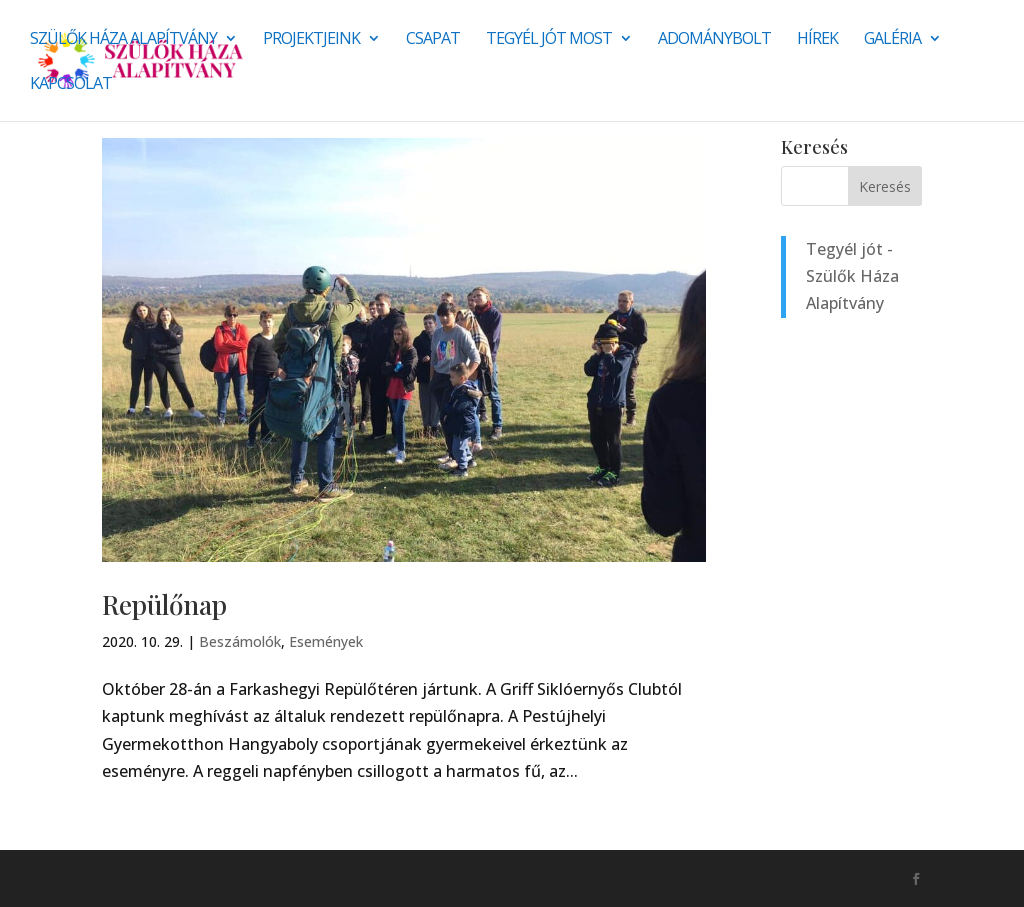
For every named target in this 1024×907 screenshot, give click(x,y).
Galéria (892, 40)
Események (326, 641)
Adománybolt (714, 40)
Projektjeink (311, 40)
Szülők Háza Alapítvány (123, 40)
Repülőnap (164, 604)
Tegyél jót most (549, 40)
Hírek (817, 40)
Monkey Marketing (209, 878)
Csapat (433, 40)
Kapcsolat (71, 85)
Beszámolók (240, 641)
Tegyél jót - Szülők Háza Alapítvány (852, 276)
